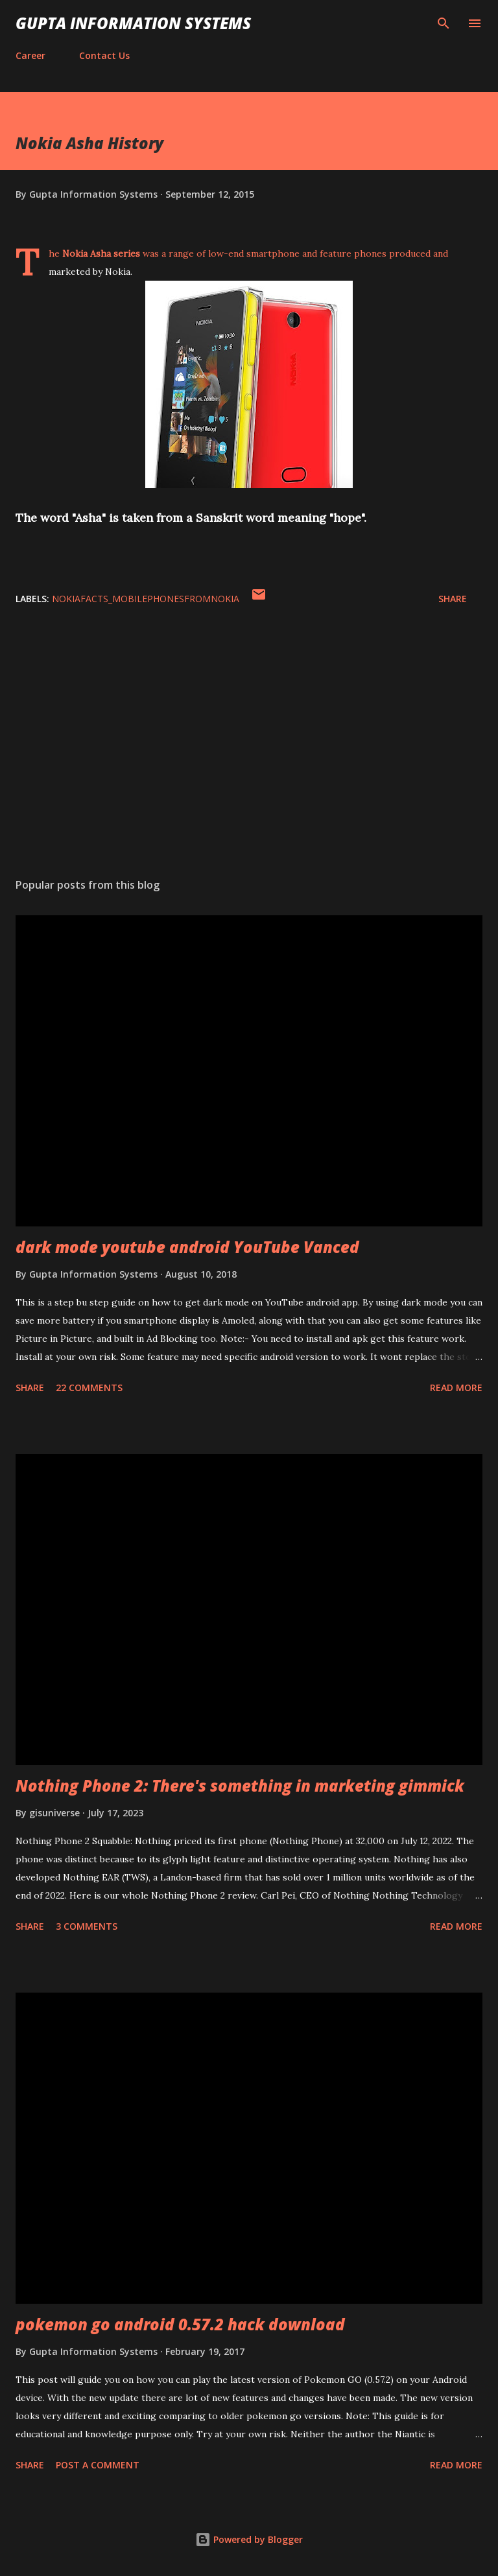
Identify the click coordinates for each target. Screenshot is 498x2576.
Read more (456, 1387)
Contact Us (104, 55)
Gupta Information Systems (133, 23)
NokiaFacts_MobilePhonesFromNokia (145, 598)
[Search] (443, 23)
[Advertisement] (249, 745)
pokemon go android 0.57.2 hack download (180, 2324)
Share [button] (452, 598)
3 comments (86, 1926)
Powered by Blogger (249, 2539)
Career (30, 55)
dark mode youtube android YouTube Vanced (187, 1247)
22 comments (89, 1387)
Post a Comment (97, 2465)
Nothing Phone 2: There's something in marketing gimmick (240, 1785)
